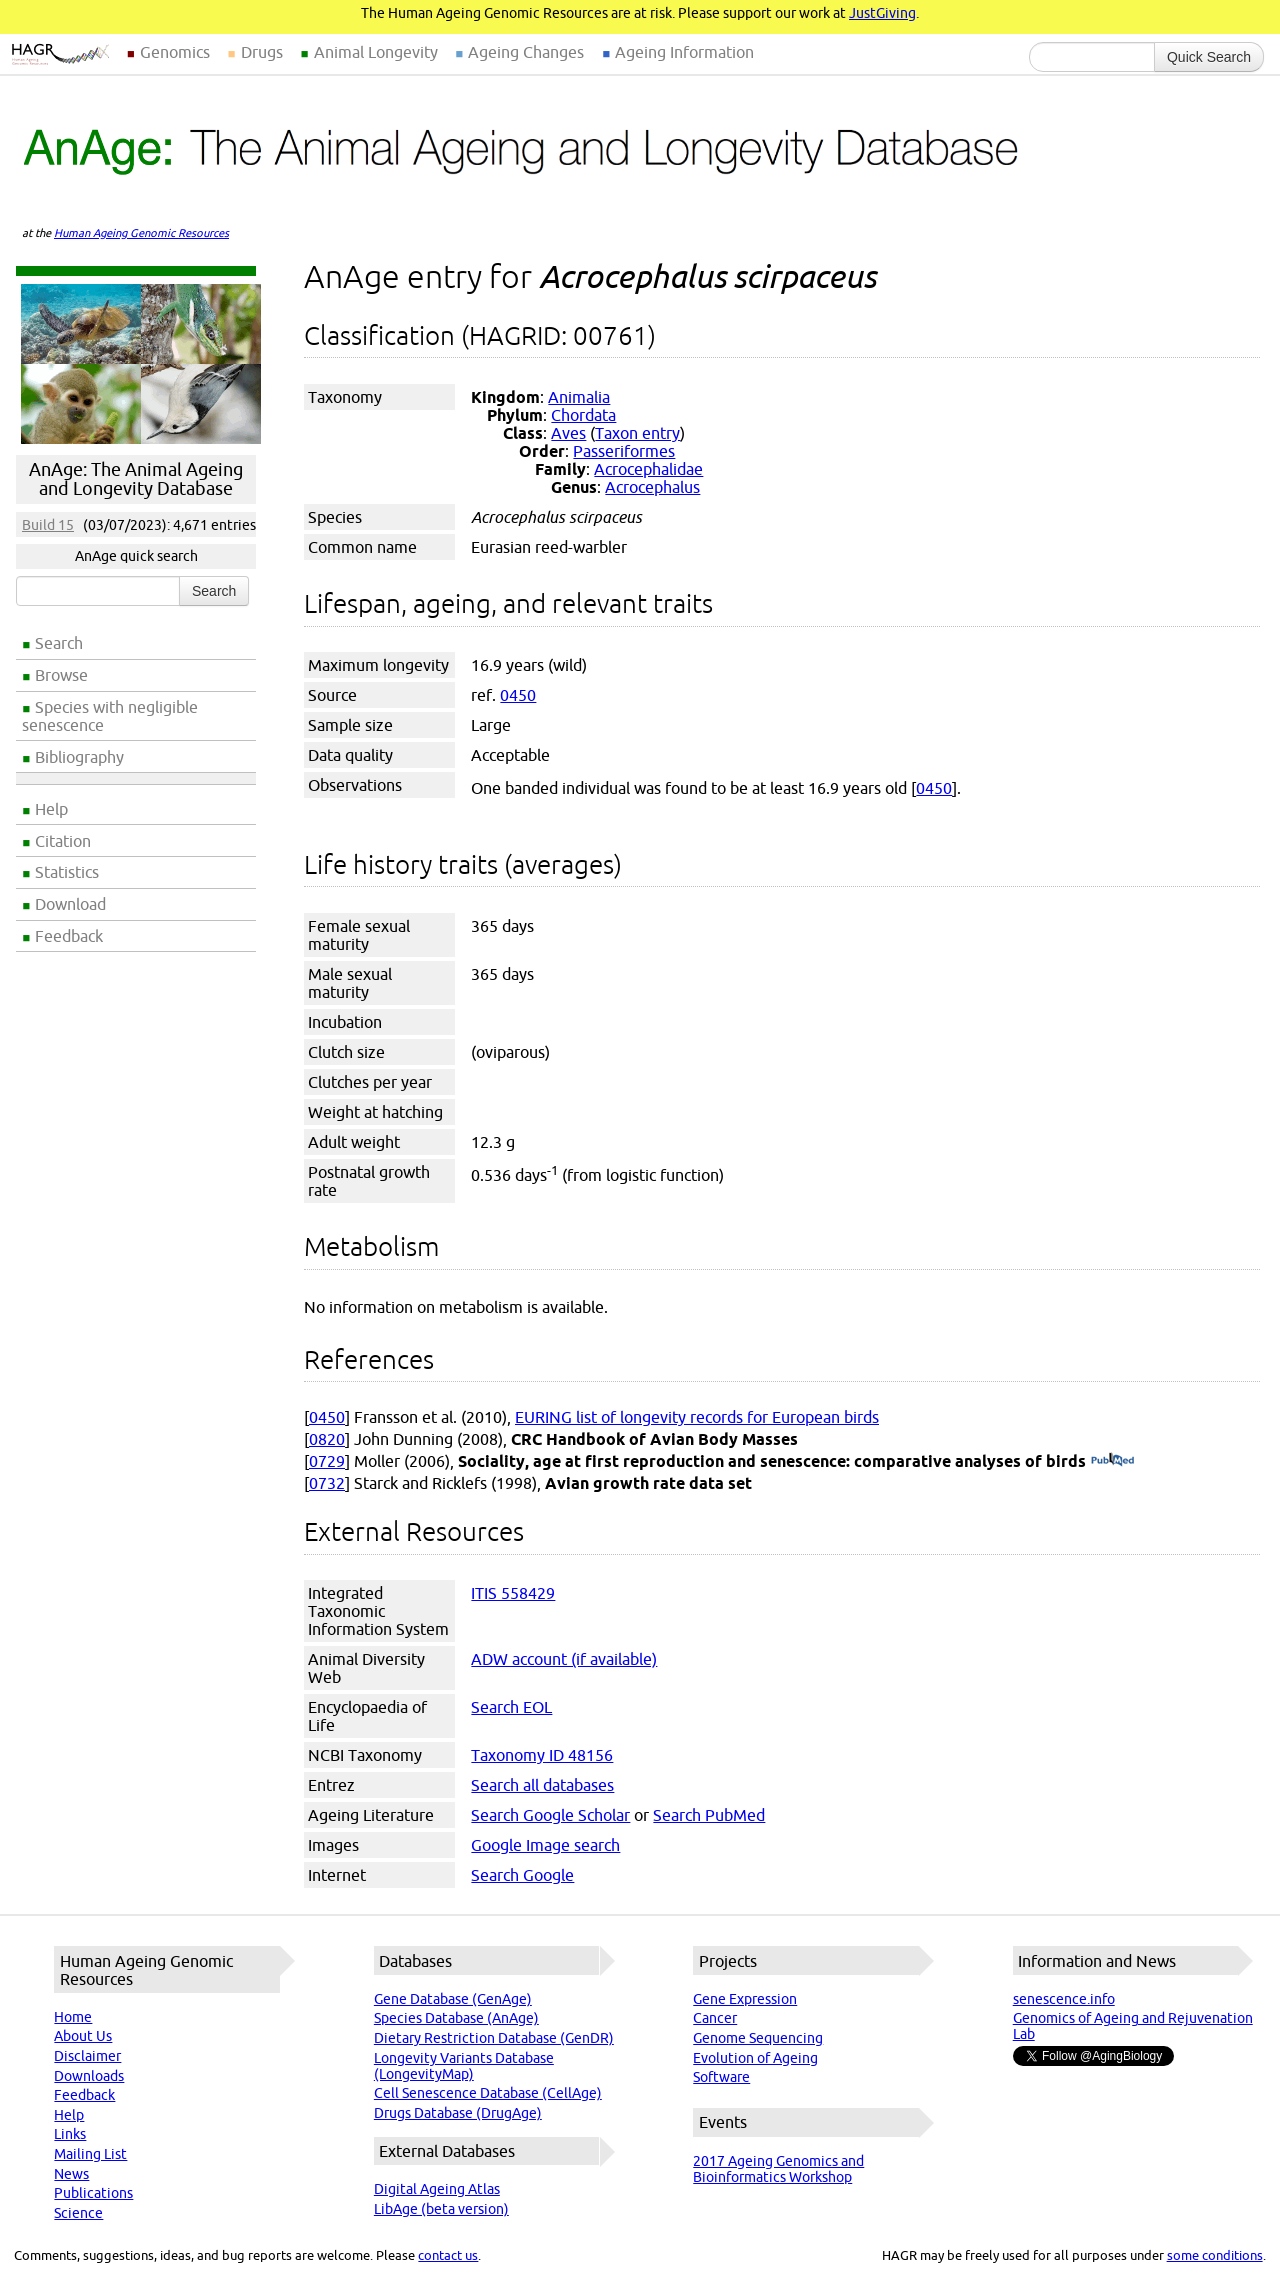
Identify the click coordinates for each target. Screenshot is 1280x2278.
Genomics (175, 52)
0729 (327, 1461)
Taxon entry (637, 433)
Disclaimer (87, 2056)
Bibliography (79, 757)
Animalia (579, 397)
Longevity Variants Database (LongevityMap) (464, 2066)
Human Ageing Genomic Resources (141, 233)
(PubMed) (1112, 1461)
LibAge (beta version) (441, 2209)
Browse (61, 675)
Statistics (67, 872)
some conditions (1215, 2255)
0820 (327, 1439)
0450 (518, 695)
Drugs (262, 52)
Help (51, 809)
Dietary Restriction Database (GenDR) (494, 2038)
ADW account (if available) (564, 1659)
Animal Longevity (376, 52)
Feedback (69, 936)
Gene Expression (745, 1999)
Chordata (583, 415)
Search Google (522, 1875)
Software (721, 2077)
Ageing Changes (526, 52)
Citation (63, 841)
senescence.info (1064, 1999)
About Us (83, 2036)
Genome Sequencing (758, 2038)
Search (59, 643)
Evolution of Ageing (755, 2058)
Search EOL (511, 1707)
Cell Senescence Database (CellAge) (488, 2093)
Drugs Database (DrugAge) (458, 2113)
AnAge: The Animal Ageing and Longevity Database (136, 479)
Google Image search (545, 1845)
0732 (327, 1483)
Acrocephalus (652, 487)
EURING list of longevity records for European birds (697, 1417)
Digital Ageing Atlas (437, 2189)
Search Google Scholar (550, 1815)
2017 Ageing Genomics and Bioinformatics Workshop (778, 2169)
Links (70, 2134)
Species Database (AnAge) (456, 2018)
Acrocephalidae (648, 469)
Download (70, 904)
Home (73, 2017)
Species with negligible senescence (110, 716)
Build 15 (48, 525)
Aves (568, 433)
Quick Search (1209, 57)
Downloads (89, 2076)
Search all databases (542, 1785)
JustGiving (882, 13)
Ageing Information (684, 52)
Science (78, 2213)
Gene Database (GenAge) (453, 1999)
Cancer (715, 2018)
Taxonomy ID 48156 (542, 1755)
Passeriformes (624, 451)
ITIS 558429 (513, 1593)
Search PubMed (709, 1815)
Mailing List (90, 2154)
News (71, 2174)
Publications (93, 2193)
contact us (448, 2255)
